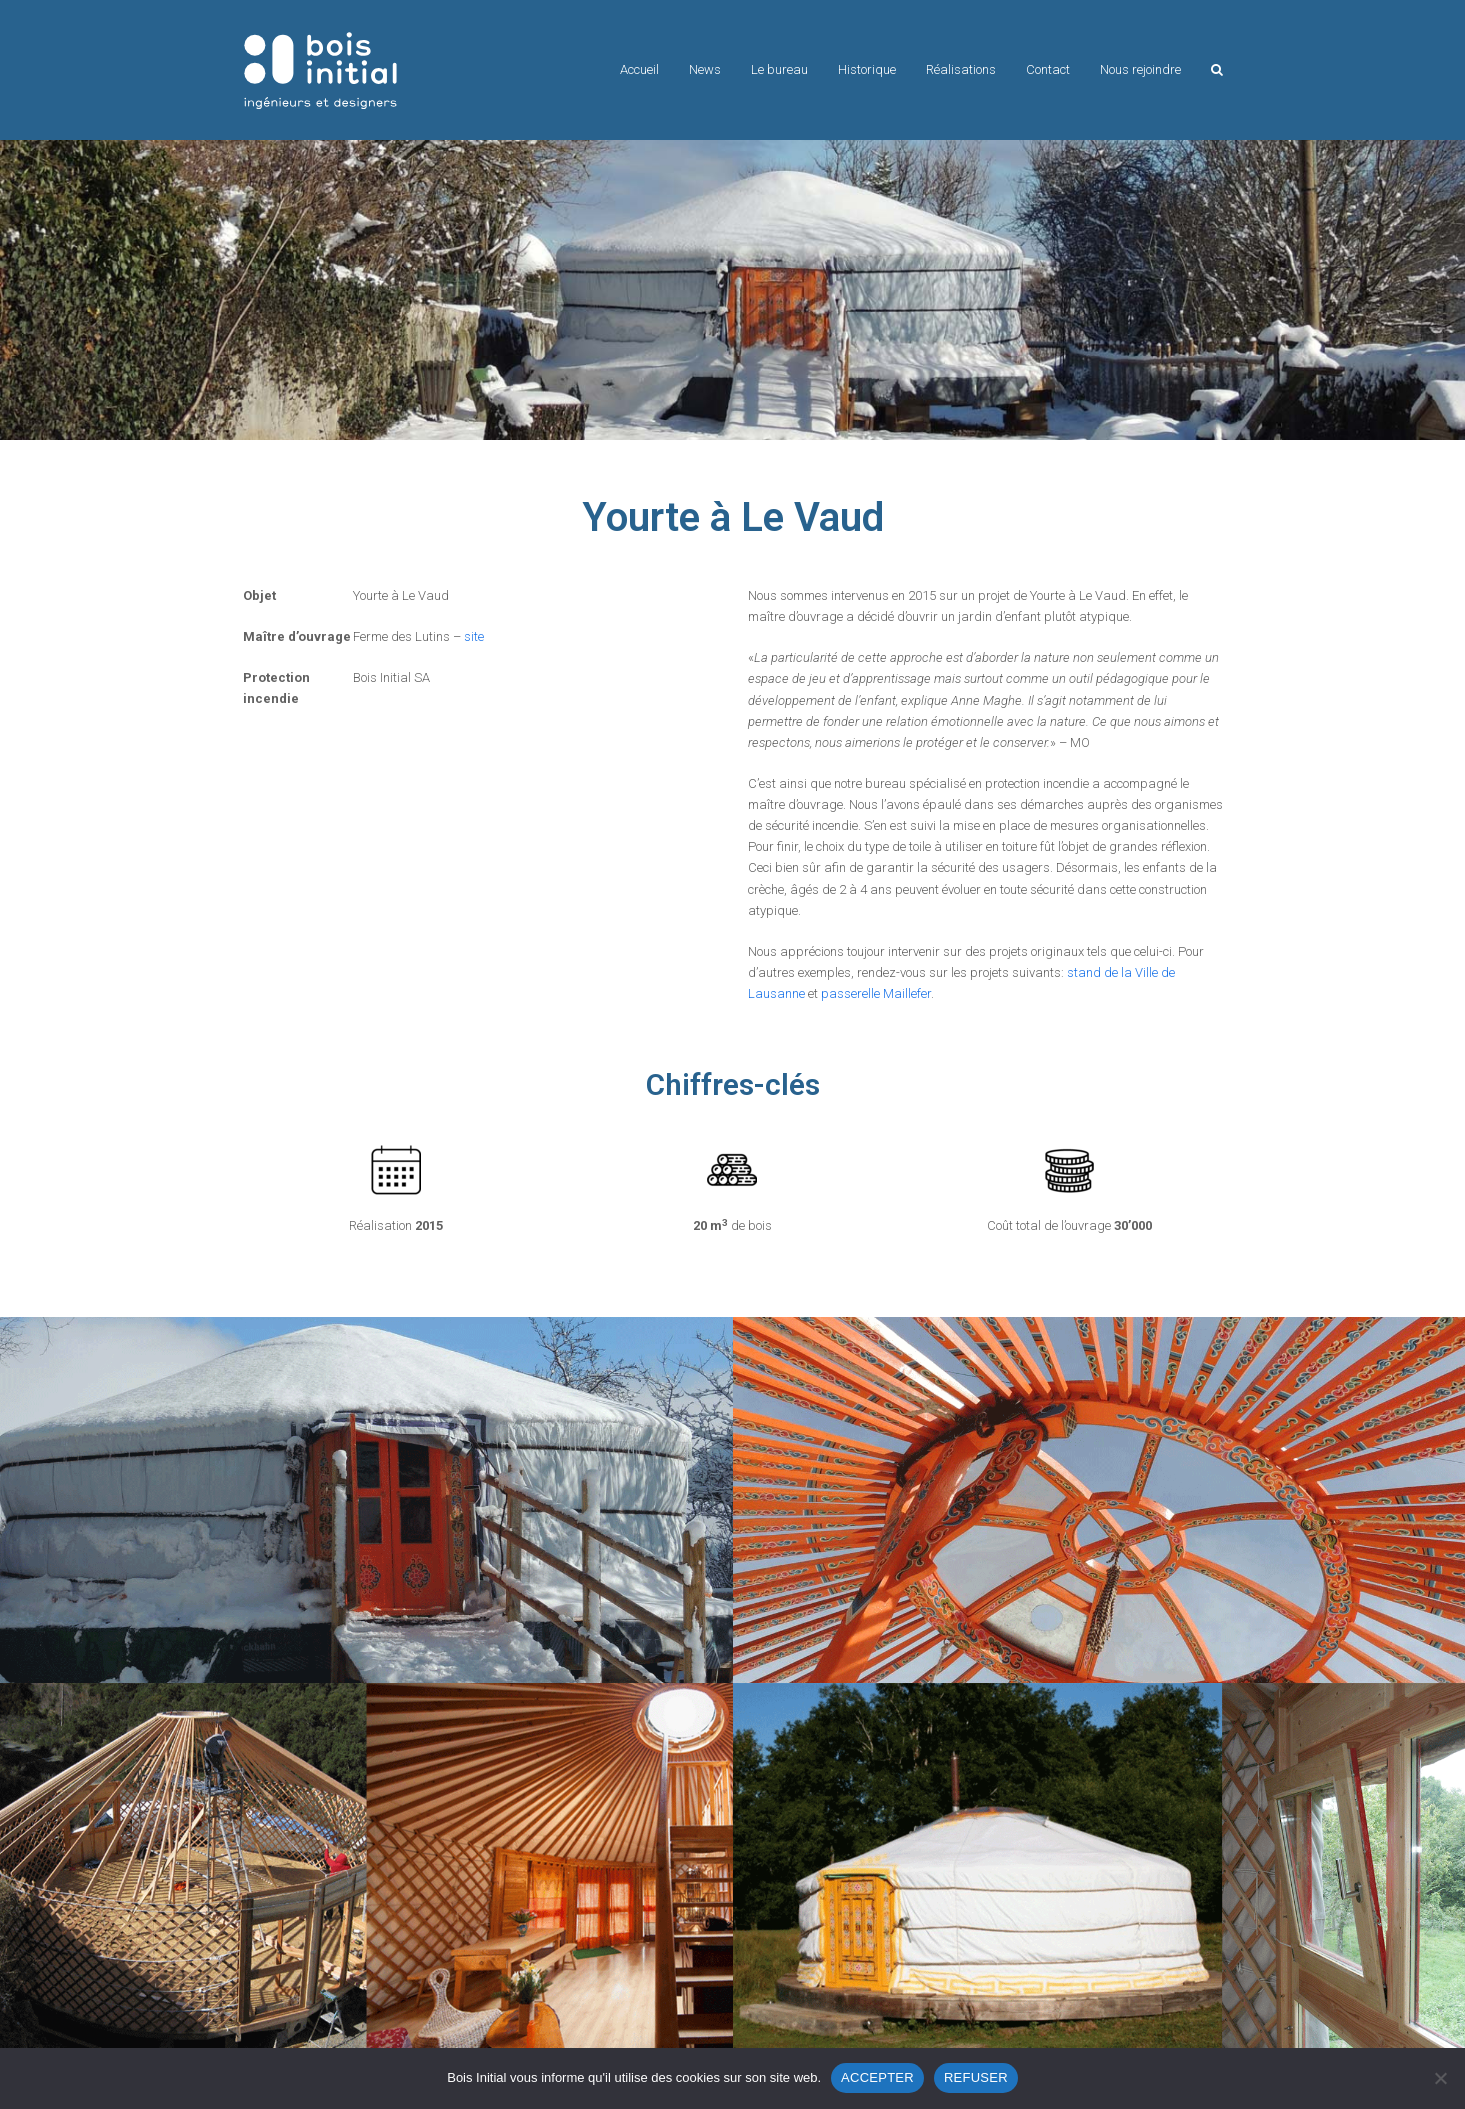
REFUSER (976, 2077)
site (474, 636)
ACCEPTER (877, 2077)
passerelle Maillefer (876, 993)
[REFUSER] (1440, 2078)
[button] (1217, 70)
